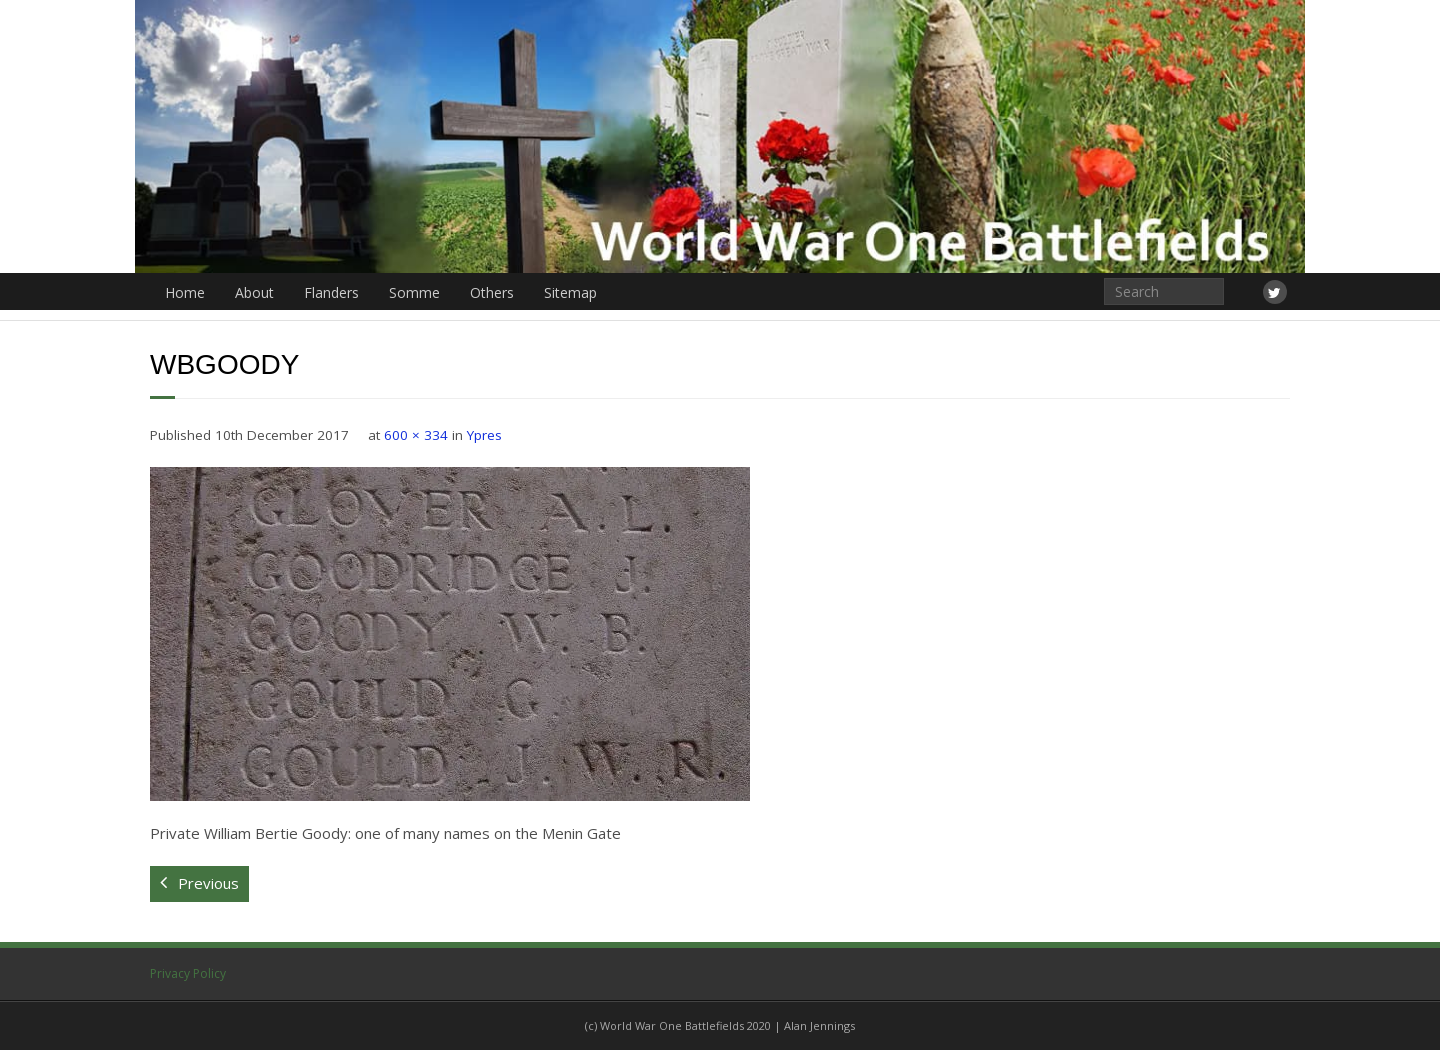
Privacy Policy (188, 973)
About (254, 292)
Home (185, 292)
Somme (414, 292)
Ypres (484, 435)
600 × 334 (416, 435)
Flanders (331, 292)
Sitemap (570, 292)
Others (492, 292)
